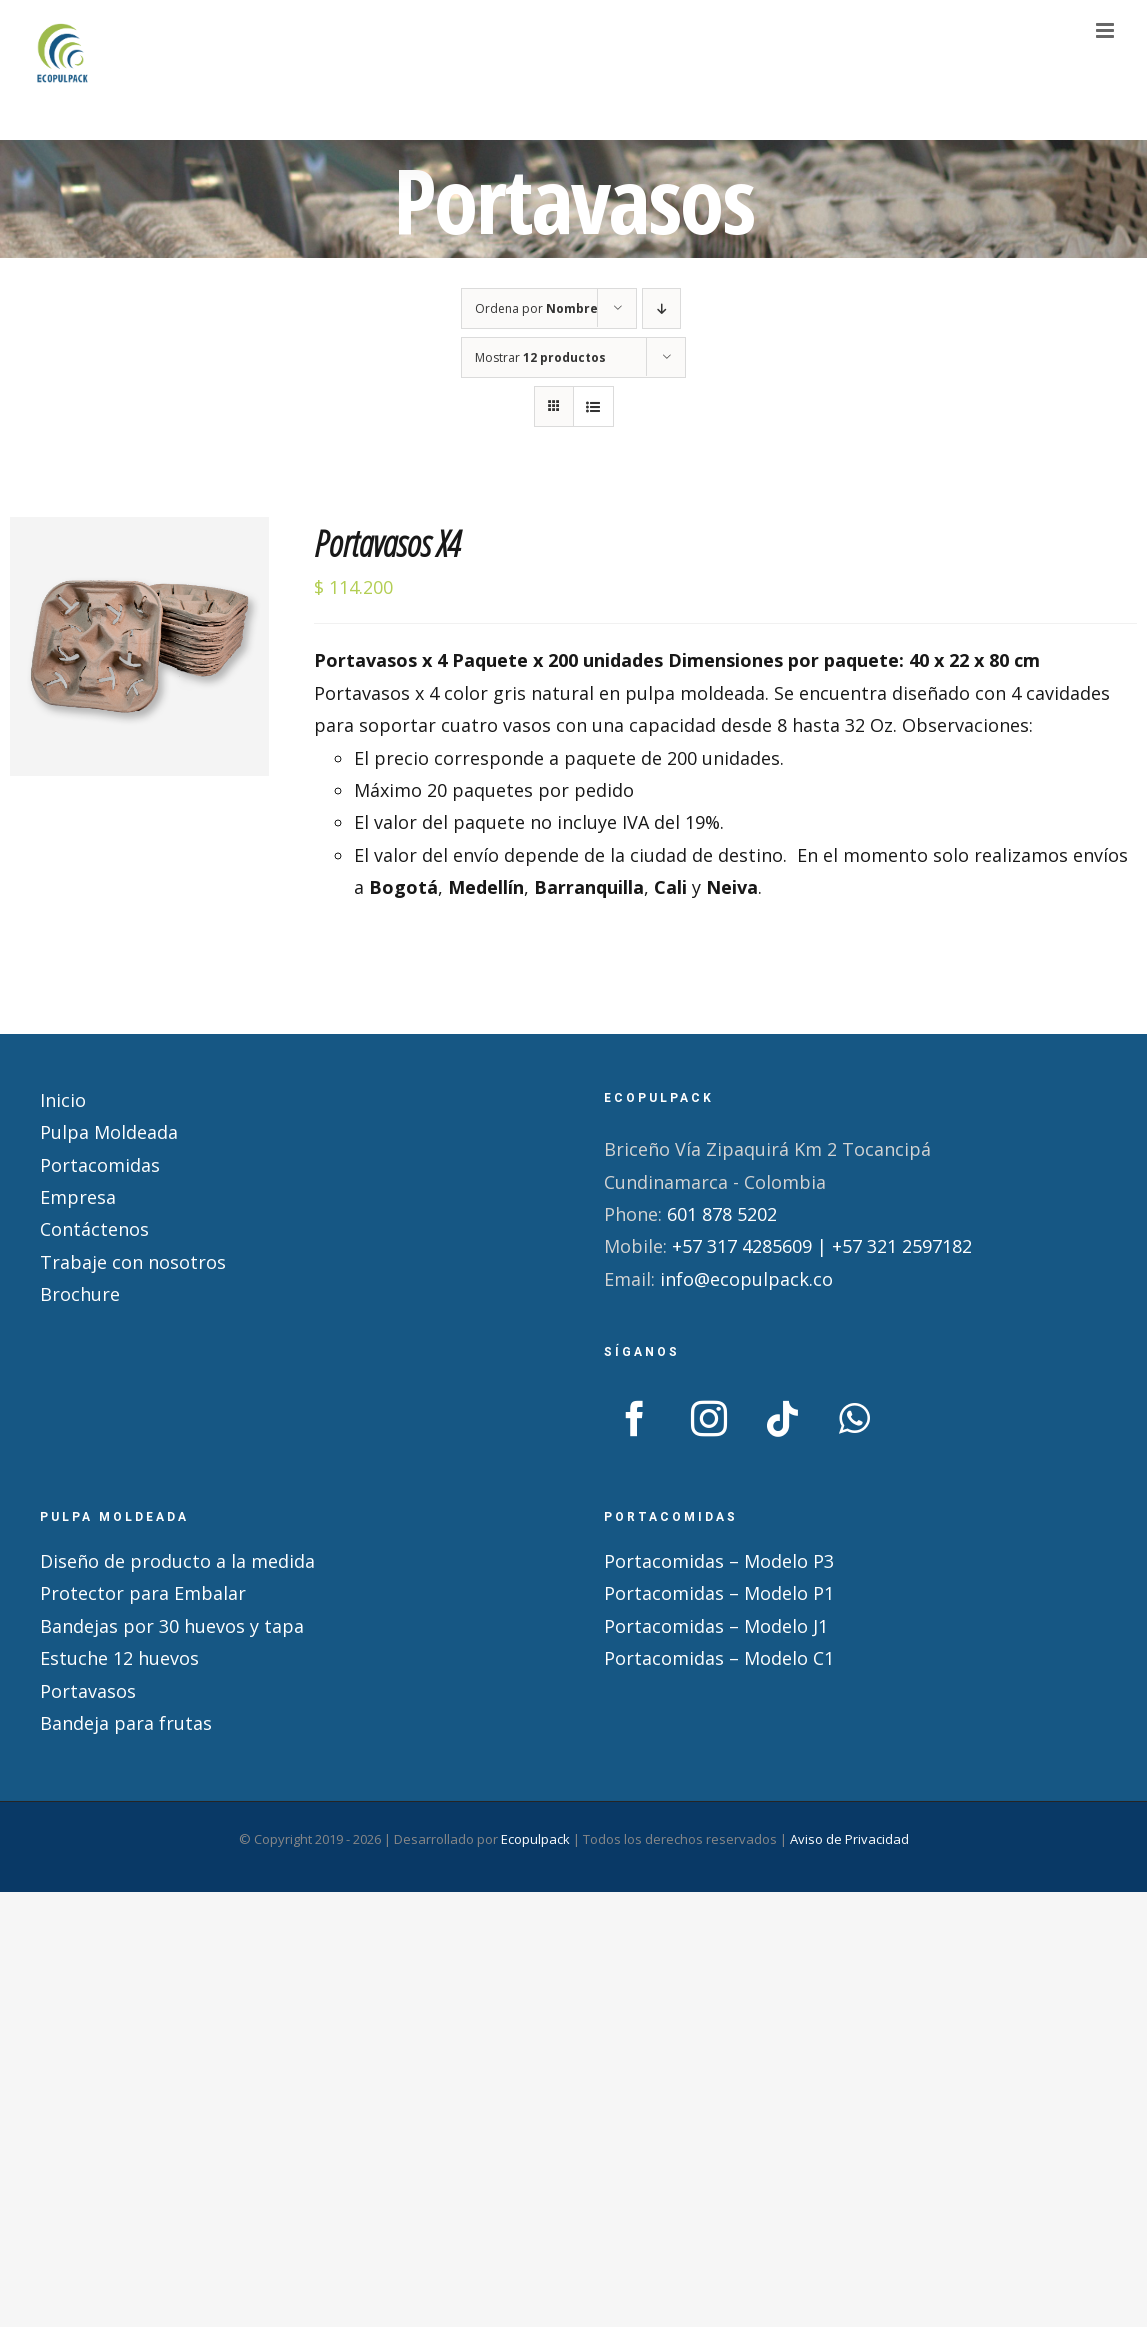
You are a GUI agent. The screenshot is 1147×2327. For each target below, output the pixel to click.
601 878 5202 (722, 1214)
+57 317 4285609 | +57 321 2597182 (822, 1246)
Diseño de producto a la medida (177, 1561)
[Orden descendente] (661, 308)
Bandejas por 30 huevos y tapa (172, 1626)
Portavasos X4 (387, 543)
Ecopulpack (535, 1839)
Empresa (78, 1197)
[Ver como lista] (593, 406)
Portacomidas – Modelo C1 (719, 1658)
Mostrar (540, 357)
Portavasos (88, 1691)
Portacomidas (100, 1165)
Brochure (80, 1294)
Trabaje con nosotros (133, 1262)
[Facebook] (635, 1419)
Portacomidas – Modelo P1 (719, 1593)
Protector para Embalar (143, 1593)
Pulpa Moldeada (109, 1132)
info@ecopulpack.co (746, 1279)
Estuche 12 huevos (119, 1658)
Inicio (63, 1100)
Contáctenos (94, 1229)
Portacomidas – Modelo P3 (719, 1561)
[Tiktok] (783, 1419)
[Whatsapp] (854, 1419)
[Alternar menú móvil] (1106, 30)
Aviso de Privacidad (849, 1839)
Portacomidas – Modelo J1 (716, 1626)
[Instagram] (709, 1419)
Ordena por (536, 308)
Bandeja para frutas (126, 1723)
